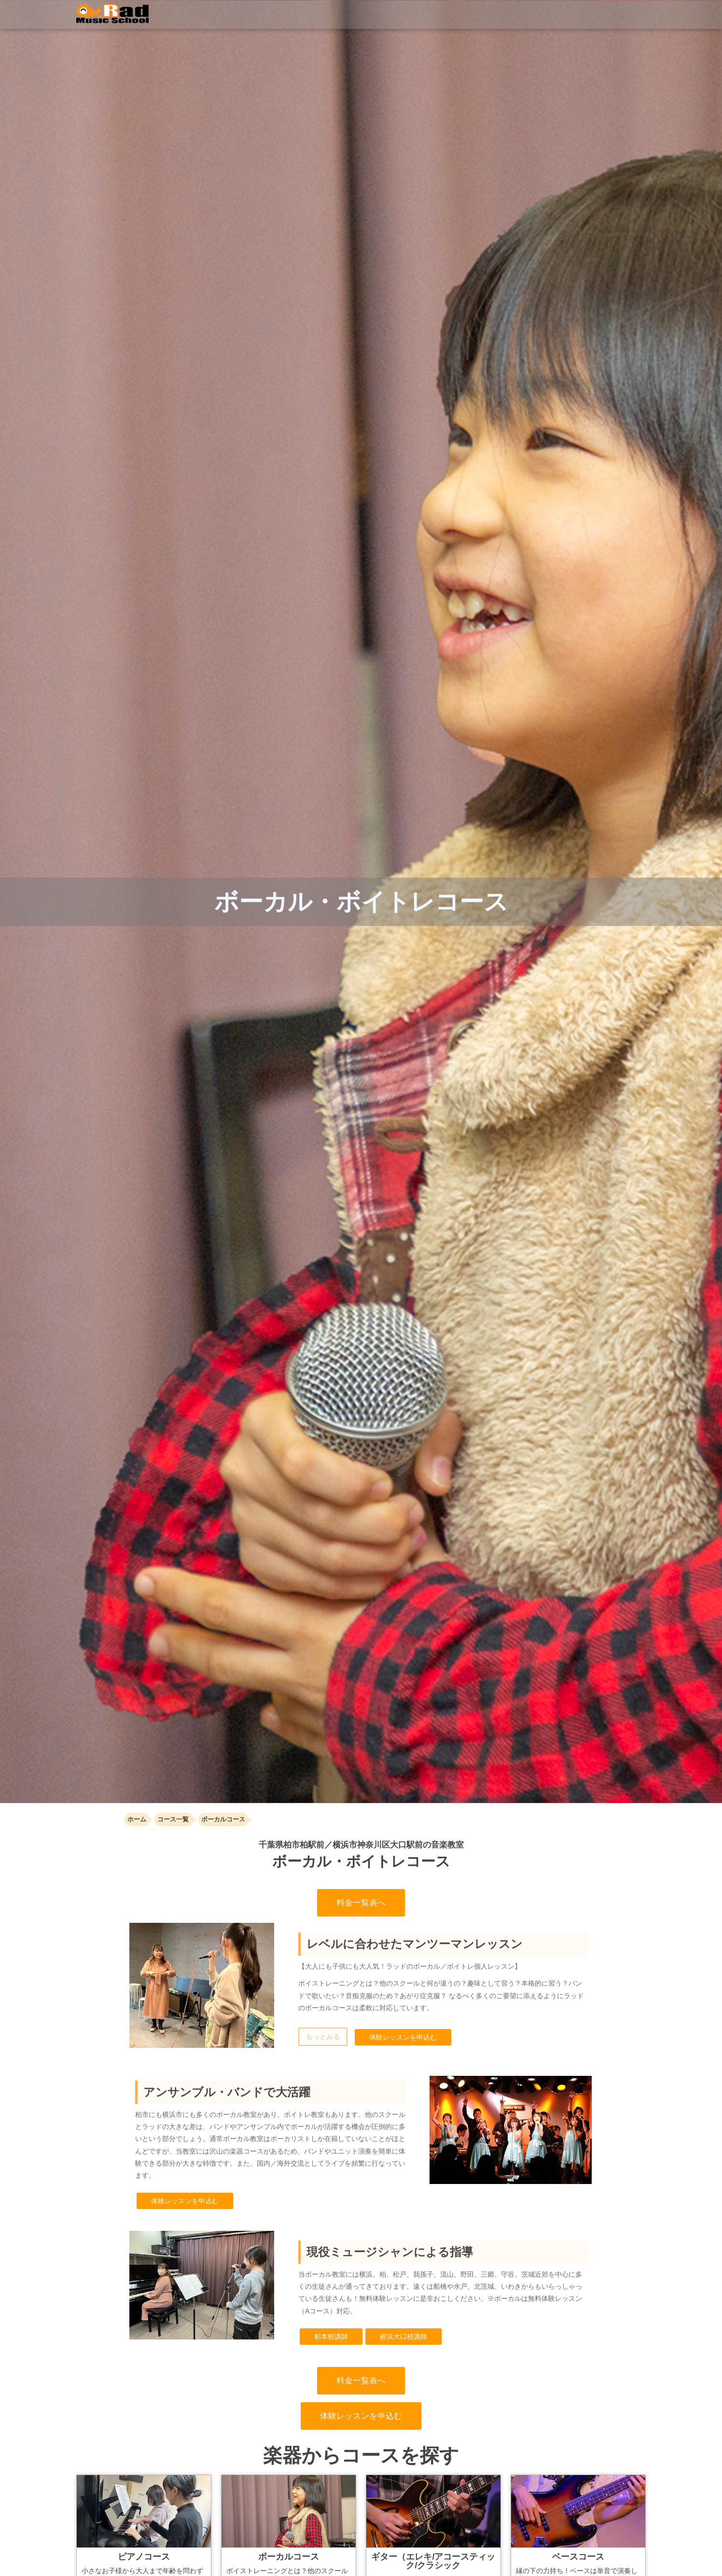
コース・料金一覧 (337, 17)
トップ (272, 14)
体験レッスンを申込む (403, 2037)
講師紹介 (401, 17)
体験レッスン (550, 14)
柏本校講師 (331, 2336)
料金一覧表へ (361, 1902)
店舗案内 (499, 17)
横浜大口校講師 (403, 2336)
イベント (444, 14)
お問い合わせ (619, 17)
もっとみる (323, 2037)
